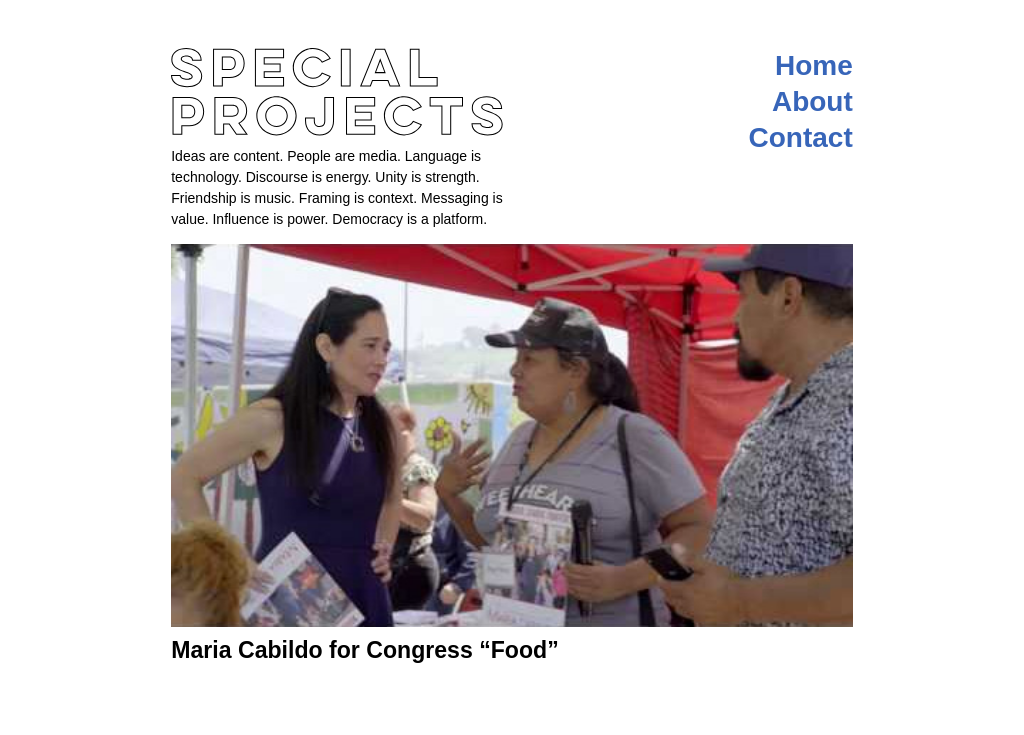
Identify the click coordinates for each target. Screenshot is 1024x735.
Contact (801, 137)
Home (814, 65)
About (812, 101)
